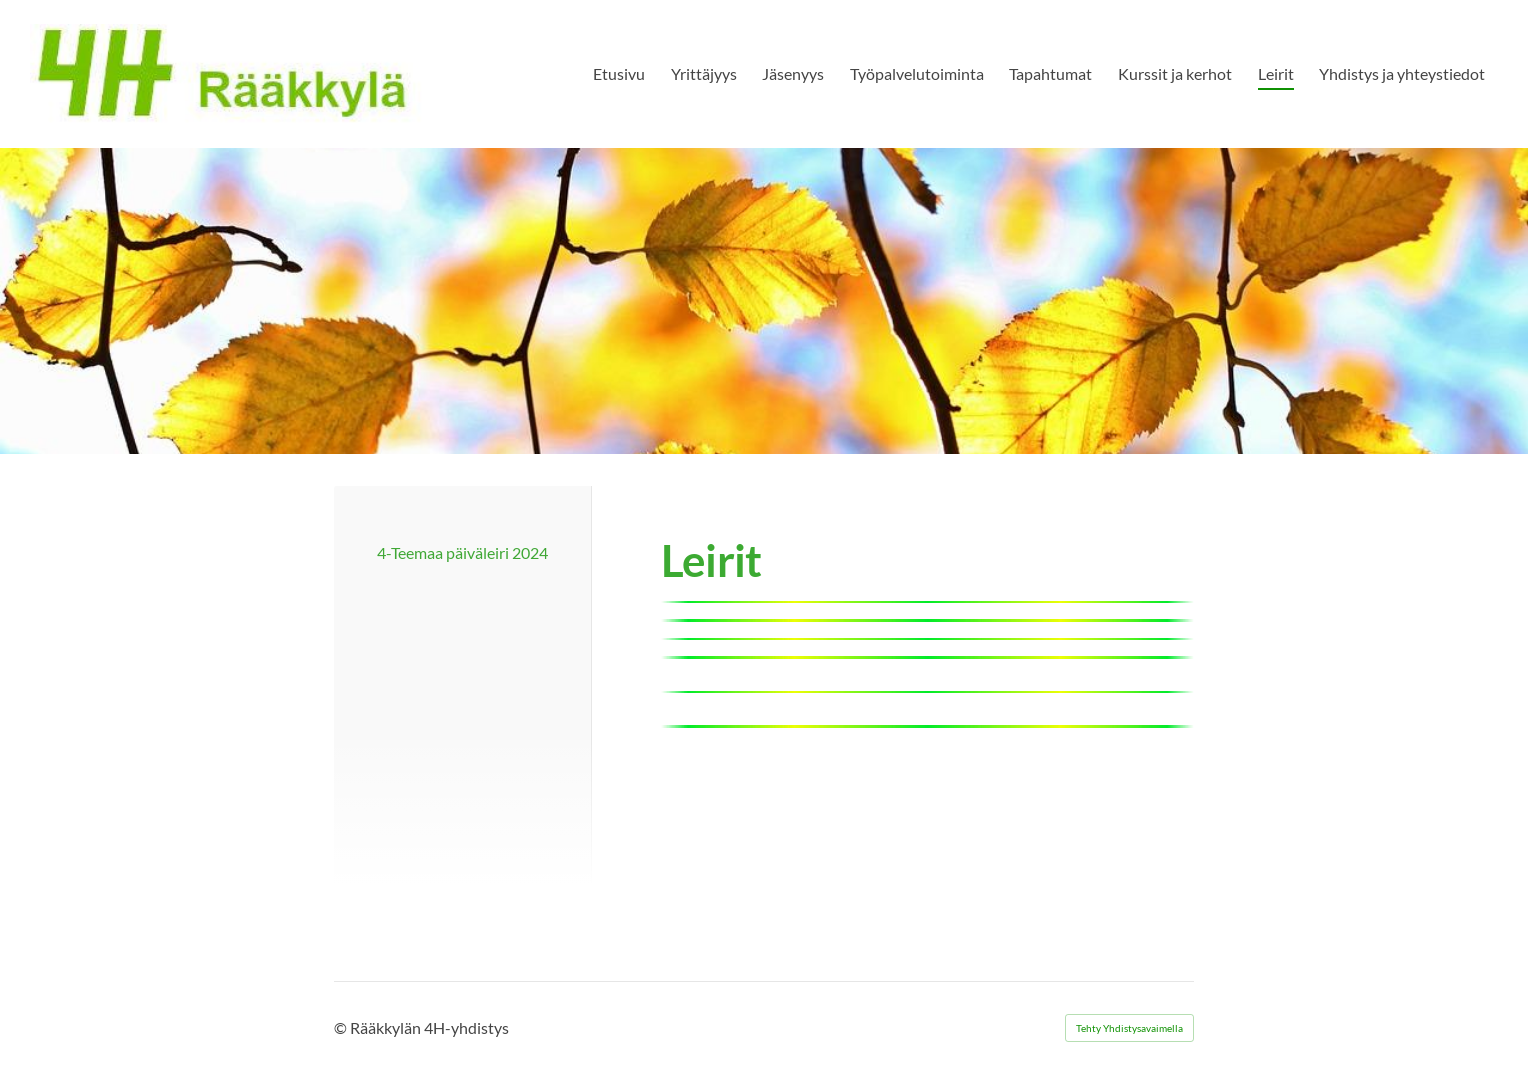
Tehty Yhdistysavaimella (1129, 1028)
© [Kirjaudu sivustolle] (342, 1027)
